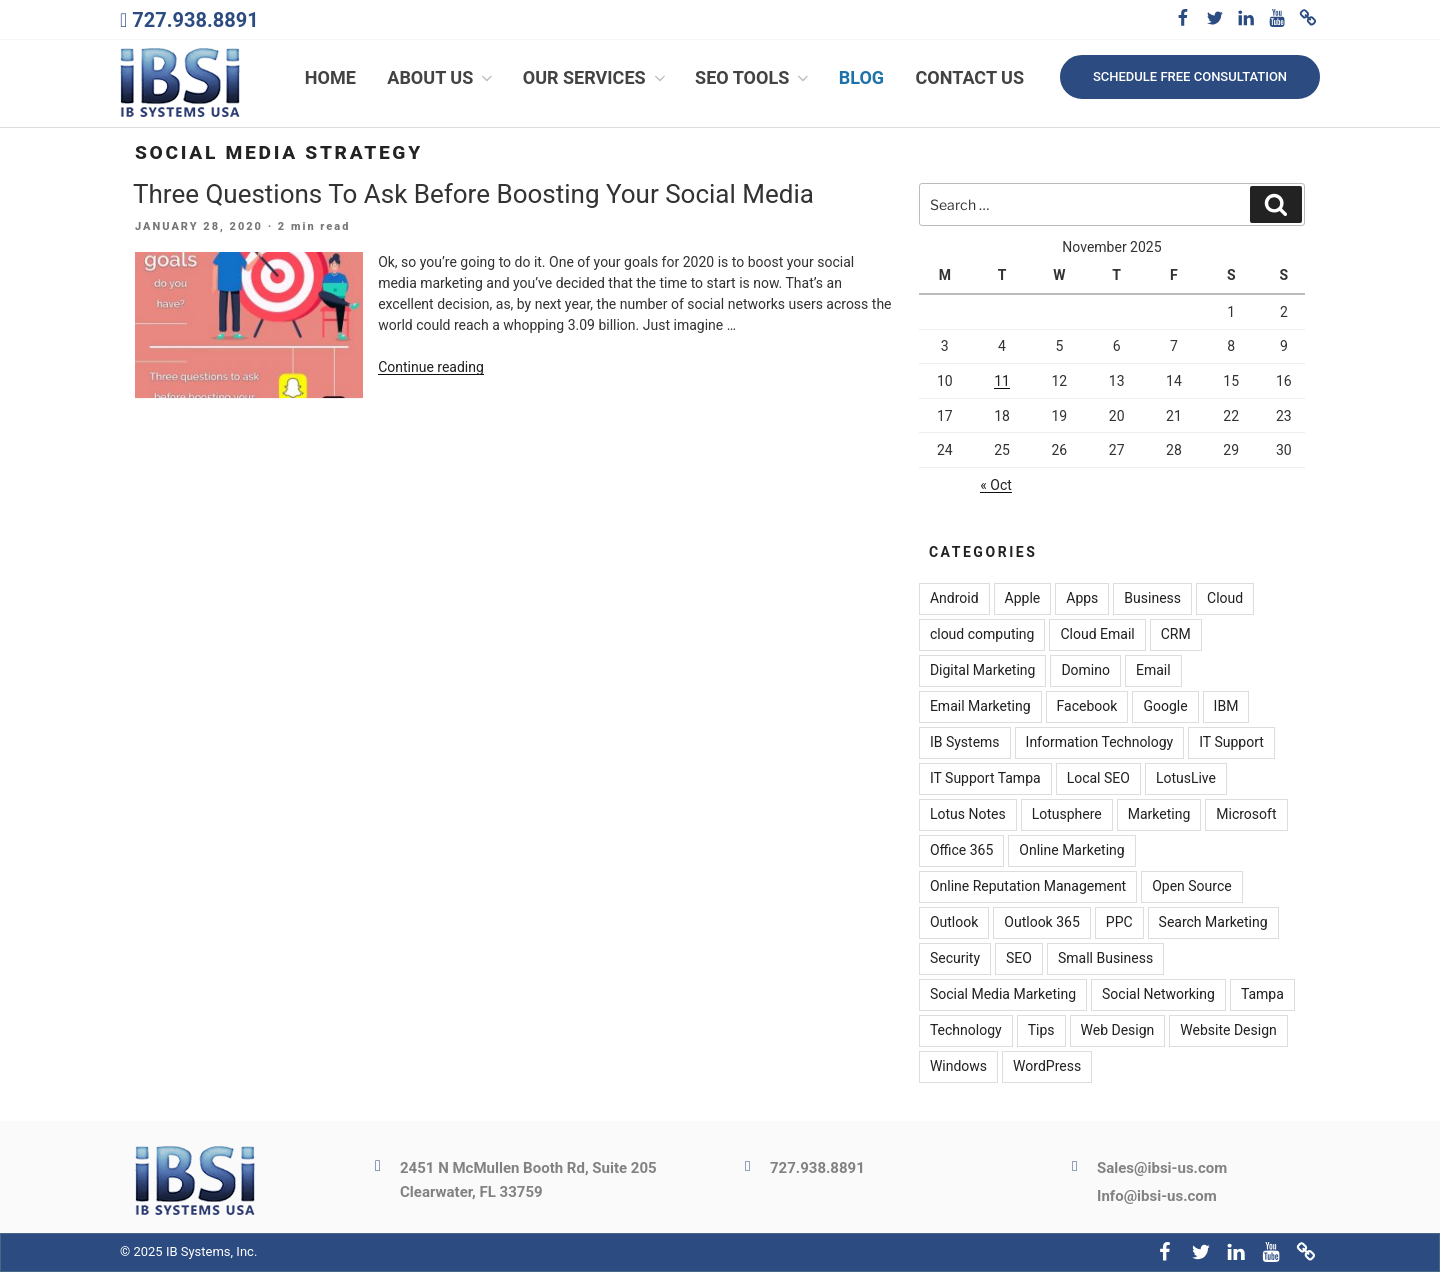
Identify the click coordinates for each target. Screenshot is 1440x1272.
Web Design (1118, 1031)
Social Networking (1158, 995)
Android (954, 599)
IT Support (1231, 743)
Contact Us (970, 77)
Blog (861, 77)
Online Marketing (1071, 851)
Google (1165, 707)
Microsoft (1246, 815)
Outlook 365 (1041, 923)
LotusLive (1186, 779)
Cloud (1225, 599)
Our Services (596, 77)
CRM (1176, 635)
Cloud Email (1097, 635)
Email (1153, 671)
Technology (966, 1031)
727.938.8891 (195, 20)
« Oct (996, 485)
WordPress (1047, 1067)
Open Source (1192, 887)
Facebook (1087, 707)
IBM (1226, 707)
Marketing (1159, 815)
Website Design (1228, 1031)
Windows (958, 1067)
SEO (1019, 959)
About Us (441, 77)
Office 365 (961, 851)
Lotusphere (1067, 815)
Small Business (1105, 959)
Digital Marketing (982, 671)
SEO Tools (753, 77)
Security (955, 959)
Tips (1041, 1031)
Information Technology (1100, 743)
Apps (1082, 599)
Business (1152, 599)
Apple (1023, 599)
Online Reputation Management (1028, 887)
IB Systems (965, 743)
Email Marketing (980, 707)
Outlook (954, 923)
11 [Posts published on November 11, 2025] (1002, 381)
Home (330, 77)
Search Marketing (1213, 923)
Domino (1085, 671)
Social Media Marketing (1003, 995)
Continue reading (431, 368)
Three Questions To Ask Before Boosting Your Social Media (473, 194)
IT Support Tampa (985, 779)
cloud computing (982, 635)
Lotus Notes (968, 815)
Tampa (1262, 995)
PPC (1119, 923)
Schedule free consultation (1190, 76)
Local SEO (1098, 779)
